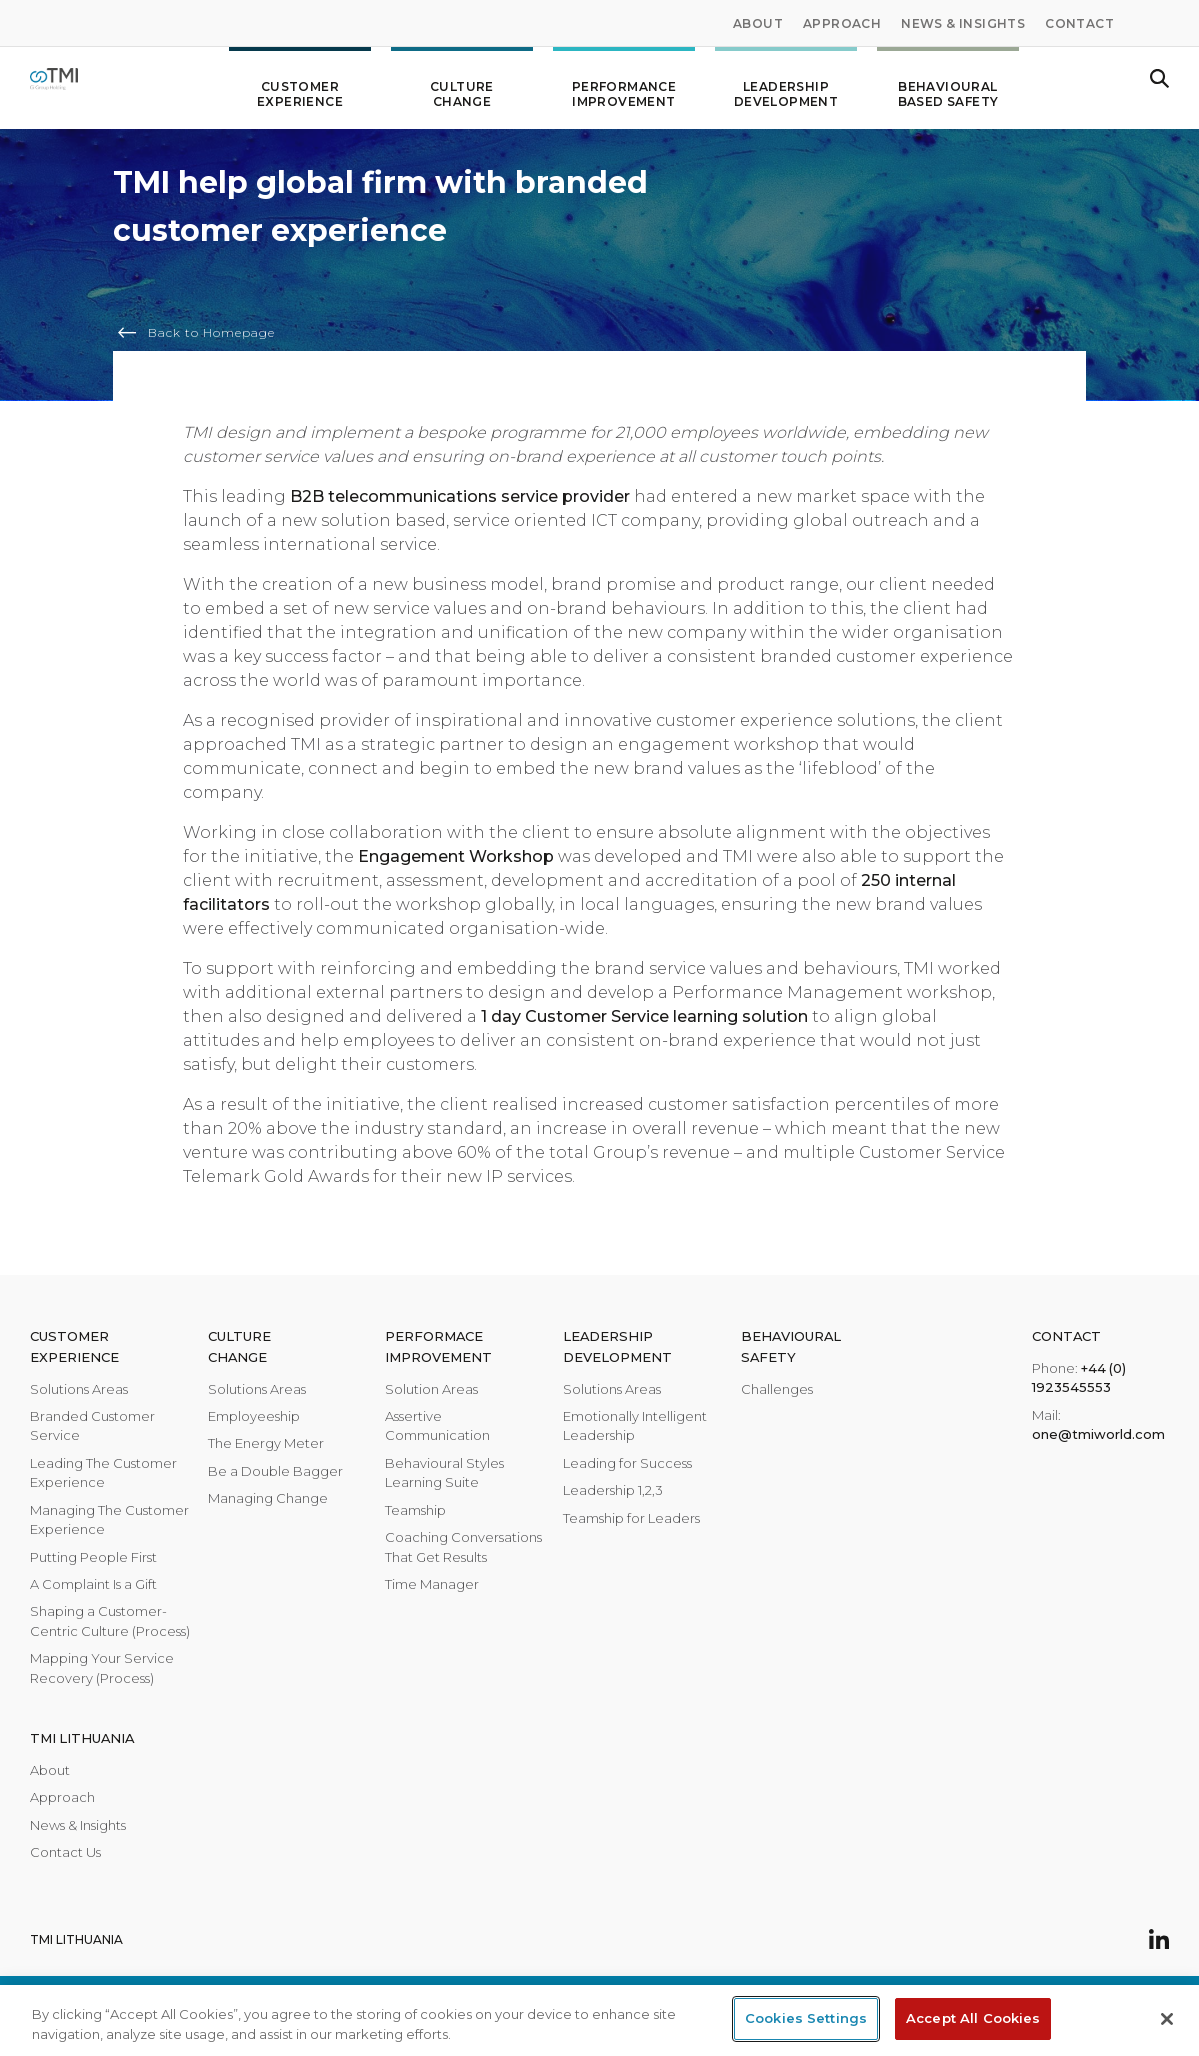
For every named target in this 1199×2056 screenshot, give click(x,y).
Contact (1079, 23)
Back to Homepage (211, 332)
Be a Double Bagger (275, 1471)
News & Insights (963, 23)
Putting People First (93, 1557)
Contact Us (65, 1852)
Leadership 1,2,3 (613, 1490)
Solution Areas (431, 1389)
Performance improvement (624, 86)
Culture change (462, 86)
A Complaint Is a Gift (93, 1584)
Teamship (415, 1510)
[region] (599, 2020)
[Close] (1167, 2019)
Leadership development (786, 86)
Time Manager (432, 1584)
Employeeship (254, 1416)
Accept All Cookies (973, 2018)
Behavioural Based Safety (948, 86)
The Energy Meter (266, 1443)
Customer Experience (300, 86)
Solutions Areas (79, 1389)
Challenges (777, 1389)
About (758, 23)
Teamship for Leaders (631, 1518)
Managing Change (268, 1498)
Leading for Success (627, 1463)
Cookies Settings (806, 2018)
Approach (842, 23)
